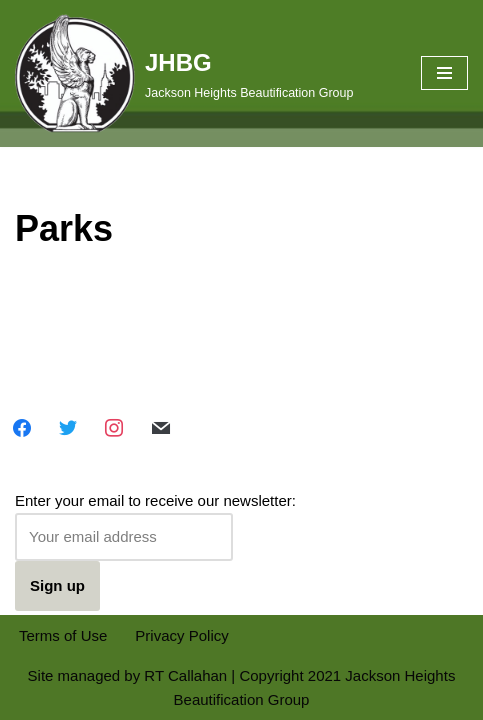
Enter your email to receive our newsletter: (155, 526)
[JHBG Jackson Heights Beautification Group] (184, 73)
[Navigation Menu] (444, 73)
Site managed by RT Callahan (128, 675)
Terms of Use (63, 635)
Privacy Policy (181, 635)
